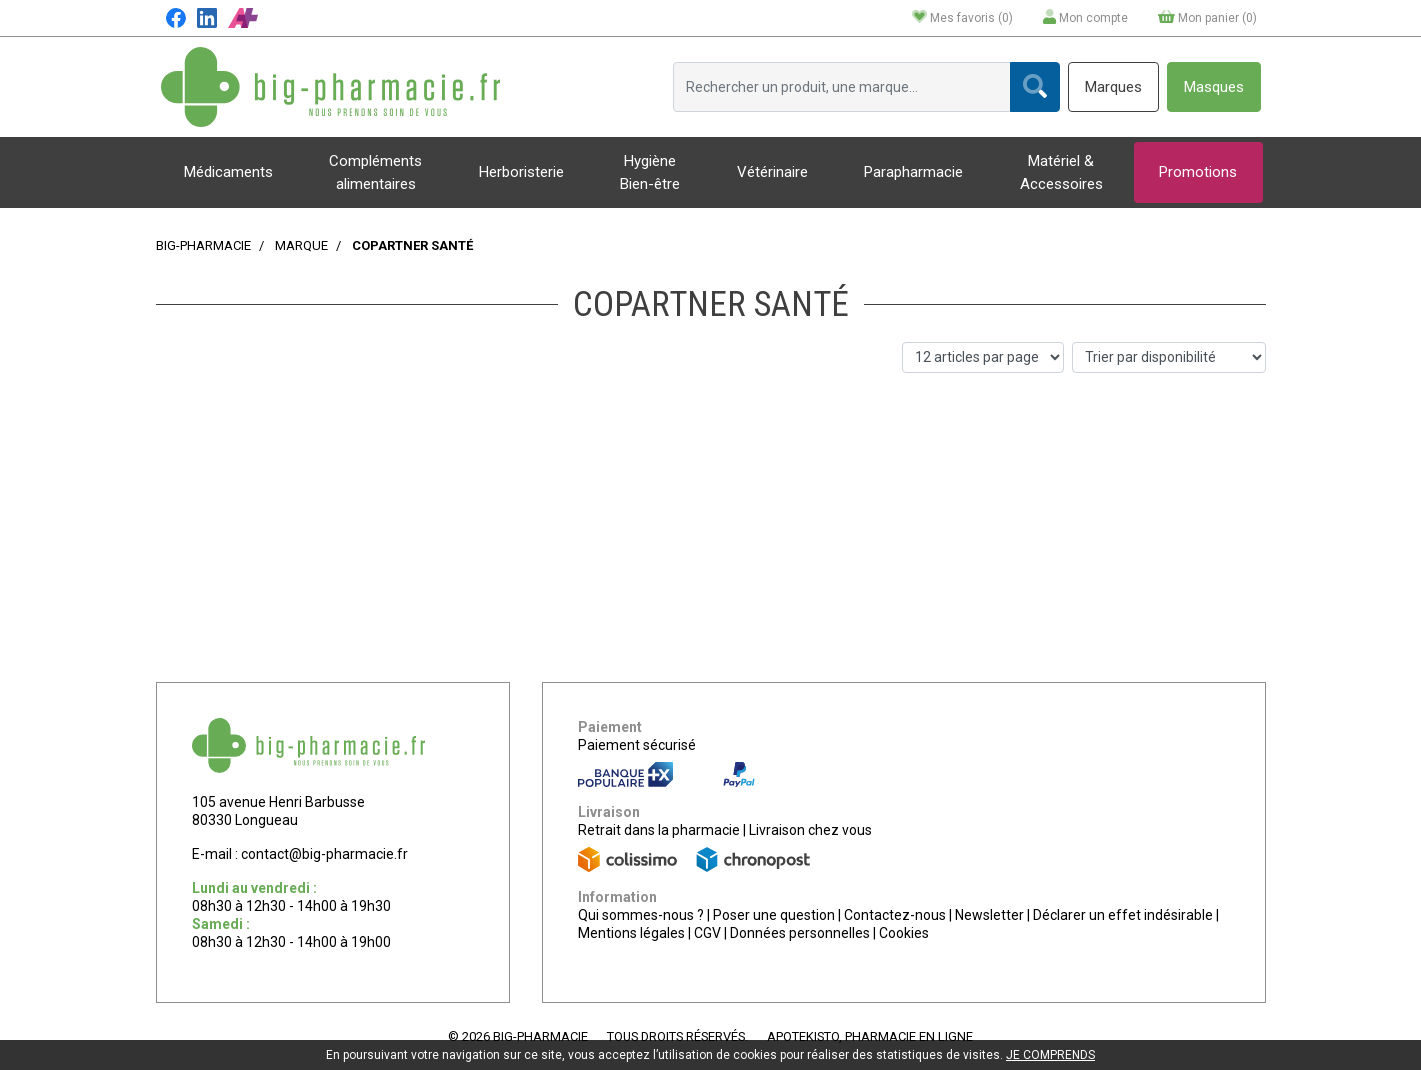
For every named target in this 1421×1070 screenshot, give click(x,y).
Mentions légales (631, 933)
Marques (1113, 87)
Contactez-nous (895, 915)
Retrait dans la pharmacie (659, 830)
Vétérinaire (772, 172)
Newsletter (989, 915)
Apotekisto (870, 1036)
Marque (301, 245)
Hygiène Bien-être (650, 172)
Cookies (904, 933)
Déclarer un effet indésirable (1123, 915)
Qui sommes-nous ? (641, 915)
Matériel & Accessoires (1061, 172)
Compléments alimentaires (375, 172)
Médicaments (228, 172)
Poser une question (774, 915)
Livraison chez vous (810, 830)
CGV (707, 933)
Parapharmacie (913, 172)
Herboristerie (521, 172)
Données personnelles (800, 933)
